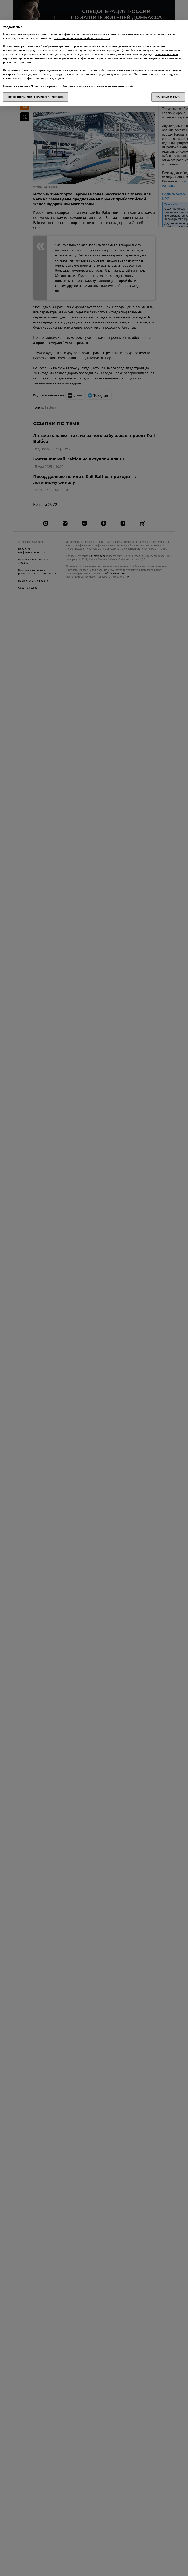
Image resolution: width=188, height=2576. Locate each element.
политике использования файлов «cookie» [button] (82, 38)
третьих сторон (69, 46)
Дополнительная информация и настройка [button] (36, 97)
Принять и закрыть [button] (168, 97)
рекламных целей (166, 54)
